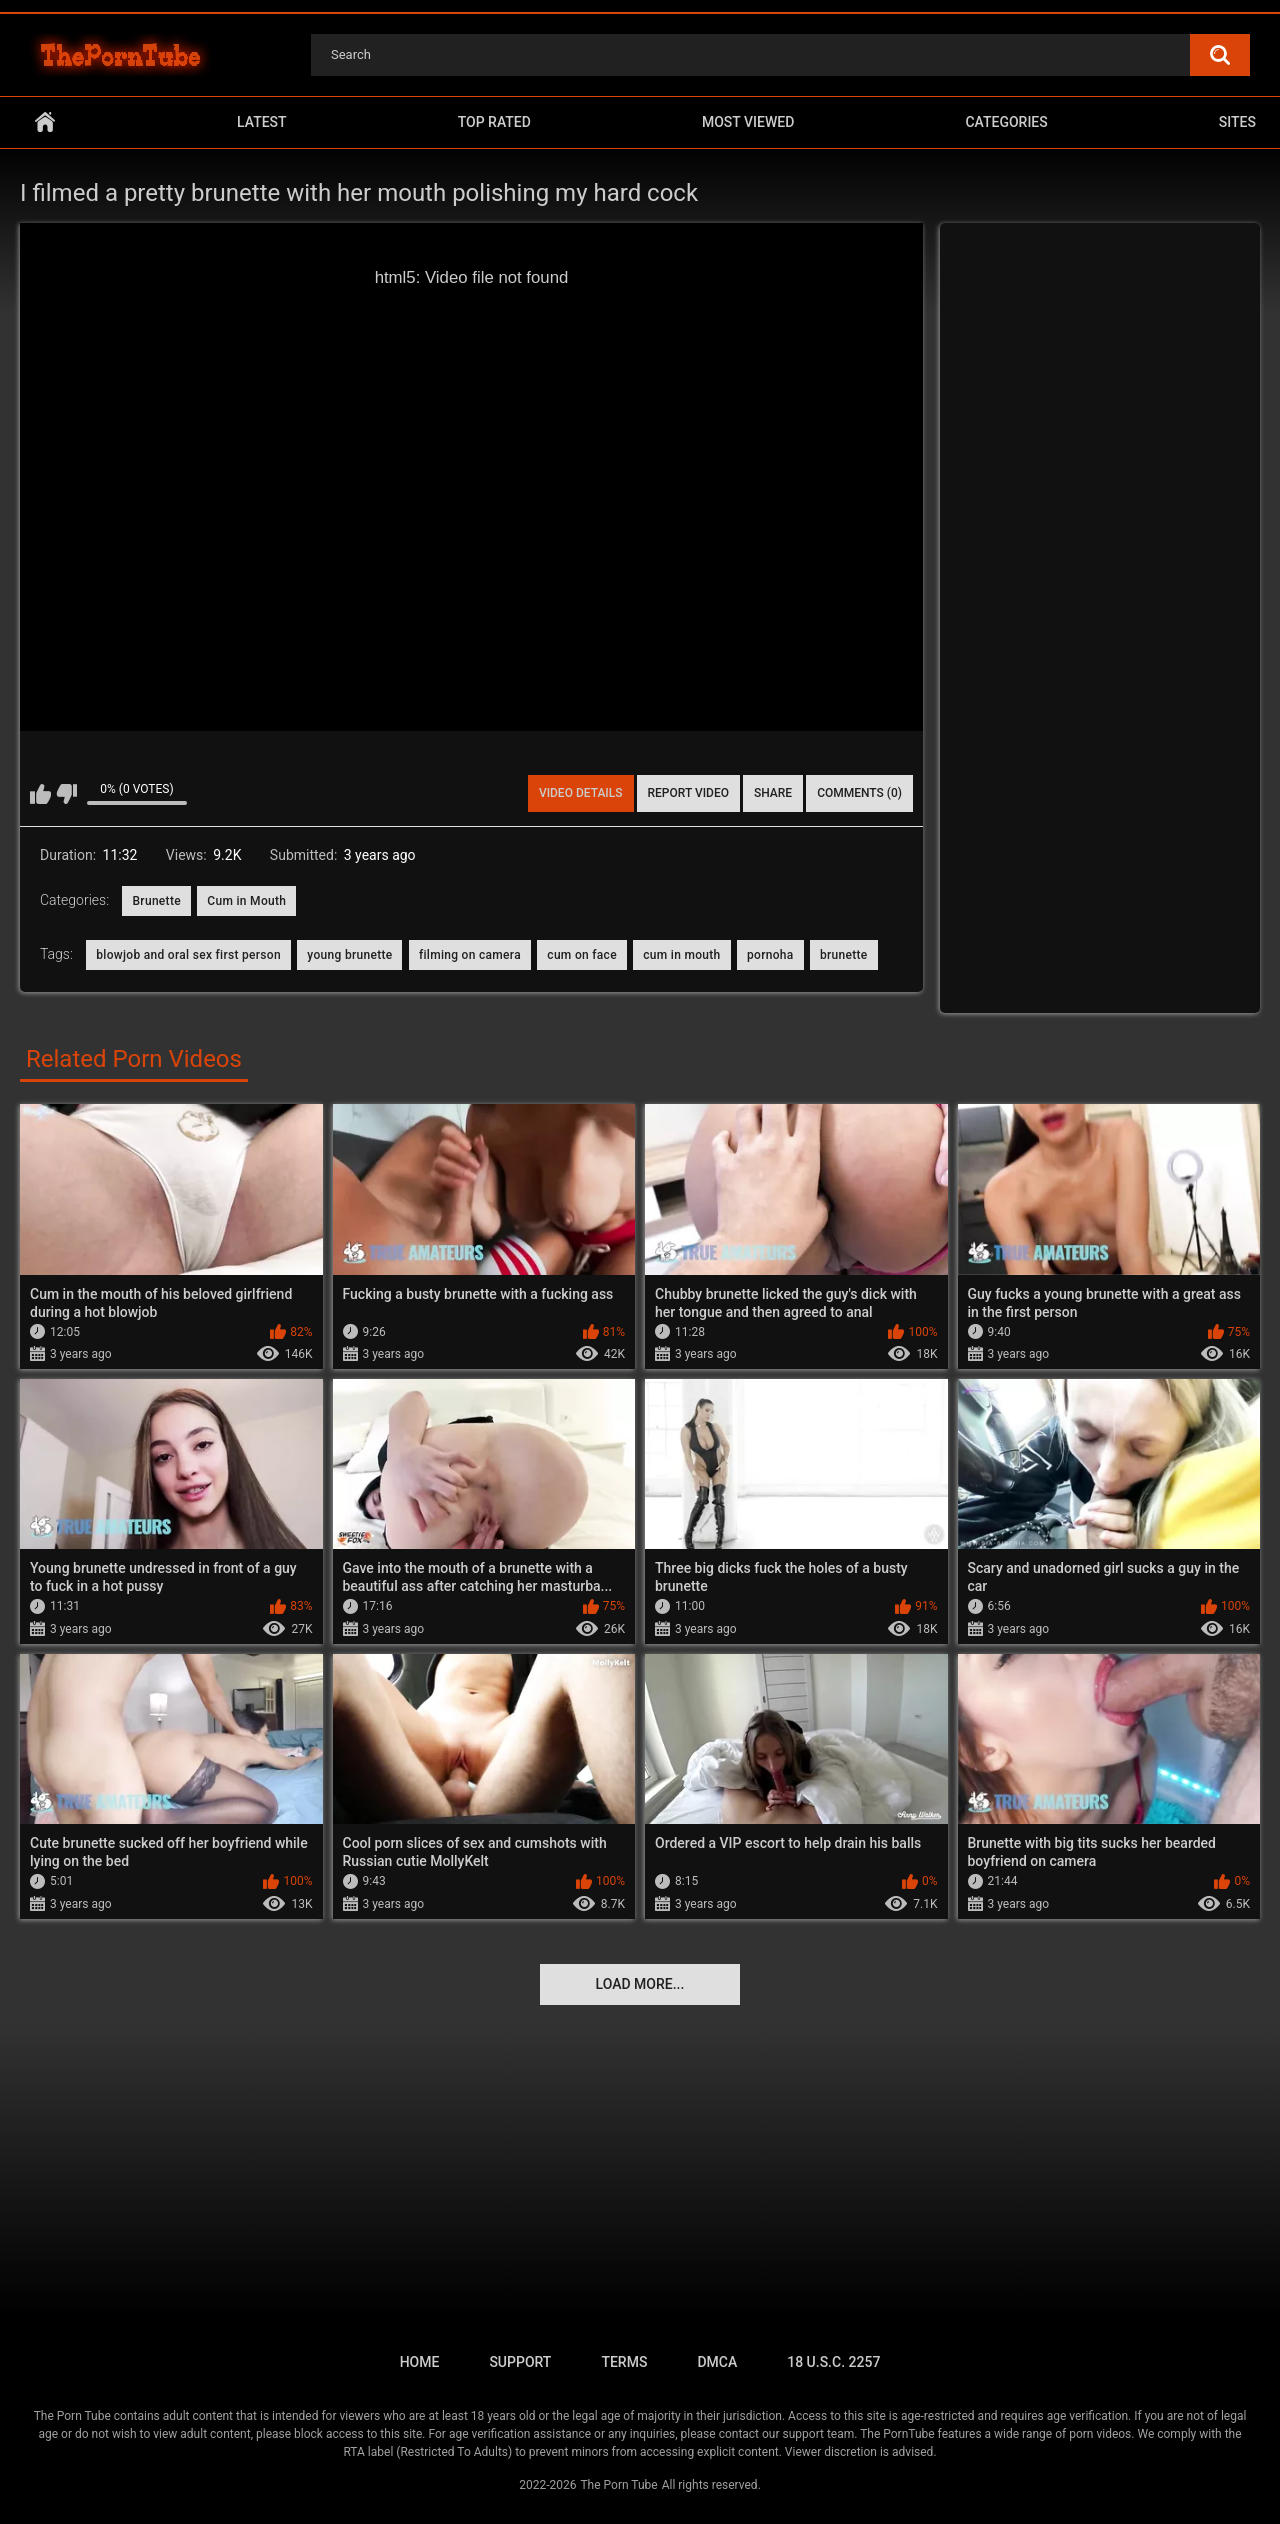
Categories (1006, 122)
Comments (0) (859, 793)
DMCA (717, 2362)
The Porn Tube (618, 2485)
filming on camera (470, 955)
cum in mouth (681, 955)
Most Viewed (748, 122)
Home (45, 122)
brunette (844, 955)
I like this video (40, 794)
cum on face (582, 955)
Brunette (156, 901)
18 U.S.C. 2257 (833, 2362)
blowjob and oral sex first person (188, 955)
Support (520, 2362)
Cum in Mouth (246, 901)
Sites (1237, 122)
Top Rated (494, 122)
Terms (624, 2362)
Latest (262, 122)
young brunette (349, 955)
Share (773, 793)
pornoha (770, 955)
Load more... (640, 1984)
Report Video (688, 793)
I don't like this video (66, 794)
